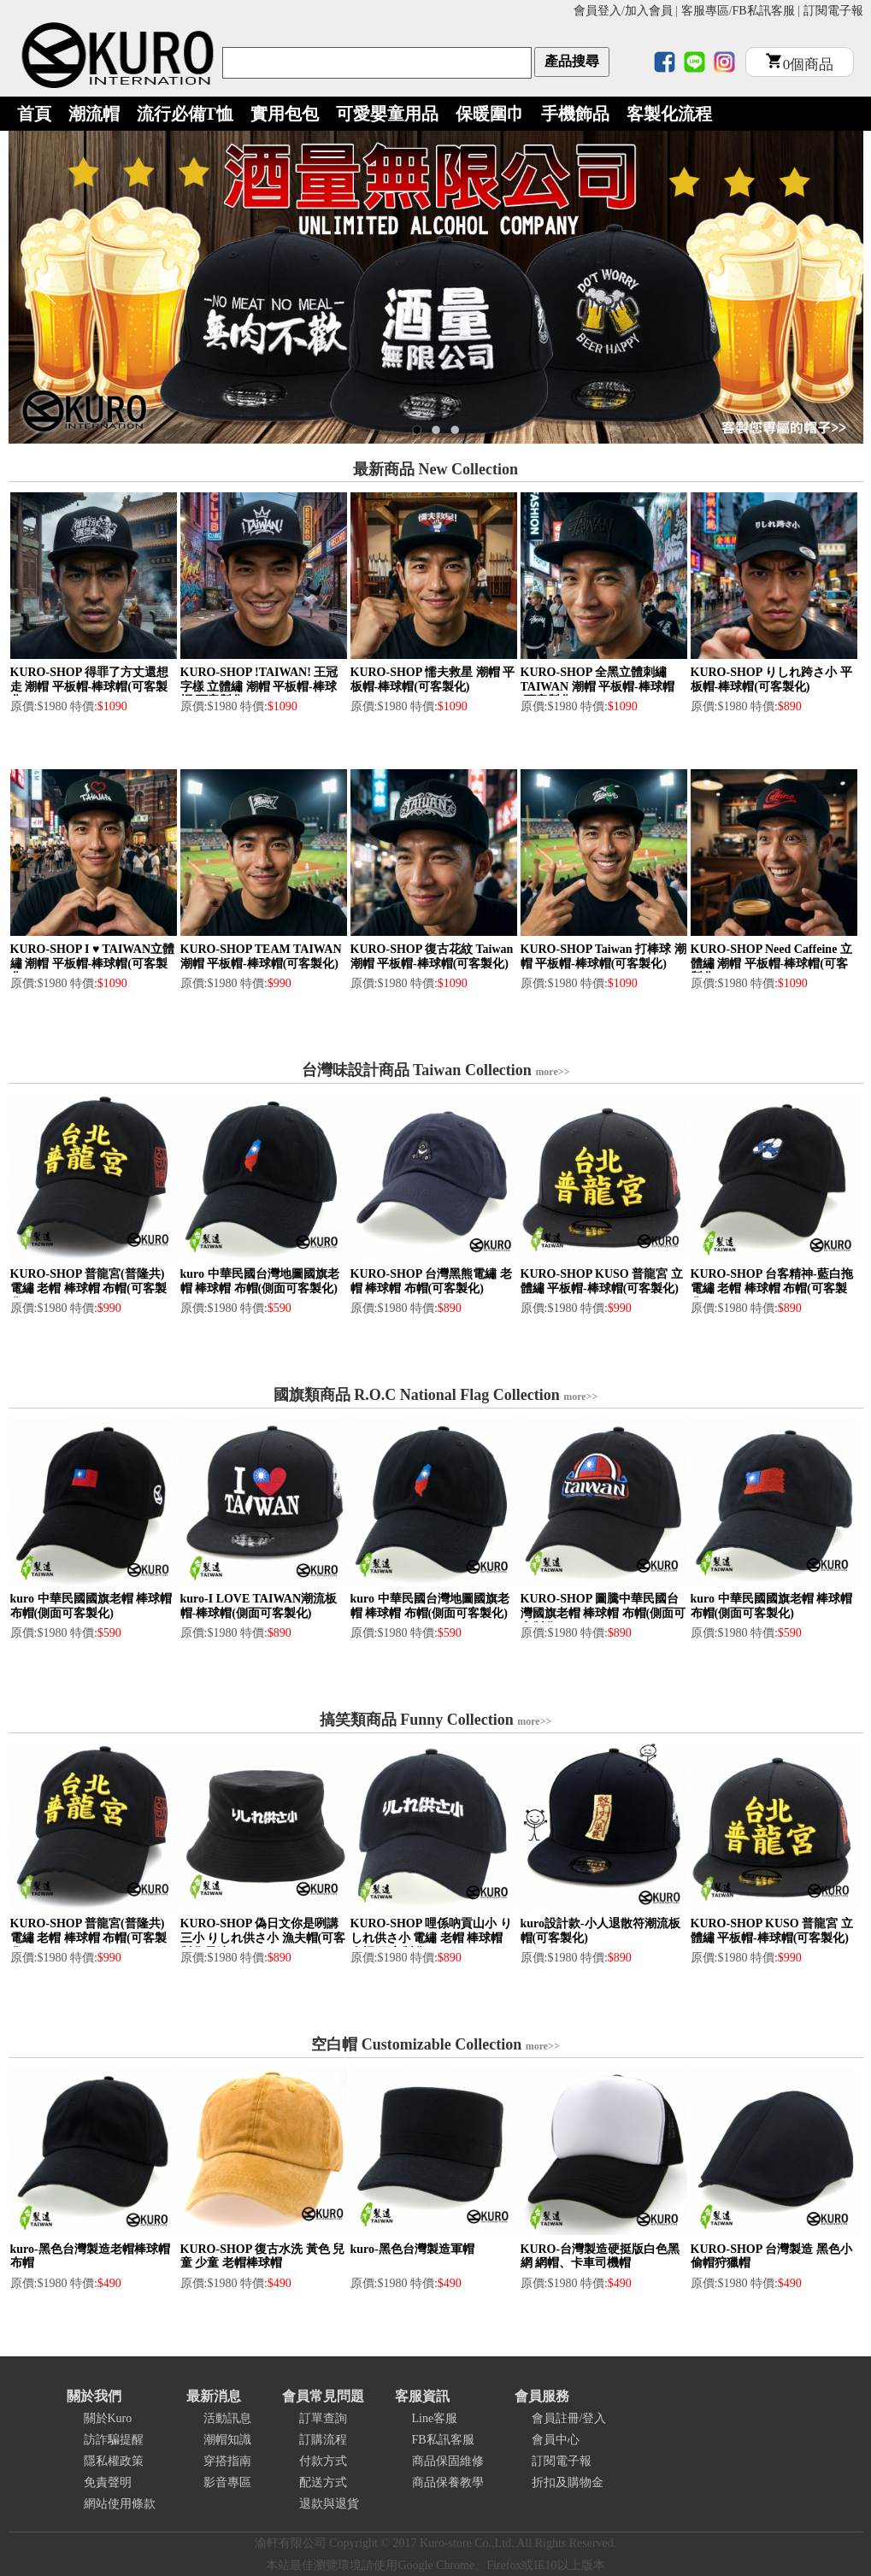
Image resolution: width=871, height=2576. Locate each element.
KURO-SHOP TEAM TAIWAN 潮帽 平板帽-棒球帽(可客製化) (261, 956)
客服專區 (705, 10)
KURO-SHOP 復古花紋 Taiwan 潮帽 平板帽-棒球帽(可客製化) (432, 956)
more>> (552, 1072)
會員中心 (556, 2439)
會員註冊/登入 (569, 2418)
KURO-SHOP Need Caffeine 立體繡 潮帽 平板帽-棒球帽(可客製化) (771, 964)
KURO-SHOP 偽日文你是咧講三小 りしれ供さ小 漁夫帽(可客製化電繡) (263, 1938)
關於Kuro (108, 2418)
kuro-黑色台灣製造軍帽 (412, 2249)
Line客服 (435, 2418)
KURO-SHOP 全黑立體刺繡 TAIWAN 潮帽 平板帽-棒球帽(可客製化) (597, 687)
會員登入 (597, 10)
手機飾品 (575, 113)
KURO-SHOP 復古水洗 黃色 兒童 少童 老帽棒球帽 (262, 2256)
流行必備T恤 (185, 113)
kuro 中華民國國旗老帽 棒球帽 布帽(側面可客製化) (91, 1606)
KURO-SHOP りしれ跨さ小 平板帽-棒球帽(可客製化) (771, 679)
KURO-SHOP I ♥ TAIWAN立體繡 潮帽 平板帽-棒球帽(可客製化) (92, 964)
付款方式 (323, 2461)
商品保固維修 (448, 2461)
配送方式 (323, 2482)
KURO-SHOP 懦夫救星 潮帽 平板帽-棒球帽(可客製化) (432, 679)
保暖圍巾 (490, 113)
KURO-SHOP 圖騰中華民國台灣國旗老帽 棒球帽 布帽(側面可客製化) (603, 1613)
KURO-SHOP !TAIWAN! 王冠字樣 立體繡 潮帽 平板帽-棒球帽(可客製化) (259, 687)
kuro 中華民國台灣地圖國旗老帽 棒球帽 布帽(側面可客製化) (259, 1281)
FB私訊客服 (764, 10)
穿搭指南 (227, 2461)
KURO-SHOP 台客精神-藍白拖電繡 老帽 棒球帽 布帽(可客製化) (772, 1288)
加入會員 (649, 10)
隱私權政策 (114, 2461)
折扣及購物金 (567, 2482)
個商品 (800, 64)
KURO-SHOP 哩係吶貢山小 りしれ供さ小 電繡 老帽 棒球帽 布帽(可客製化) (431, 1938)
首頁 (34, 113)
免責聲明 (108, 2482)
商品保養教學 (448, 2482)
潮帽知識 (227, 2439)
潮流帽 (94, 113)
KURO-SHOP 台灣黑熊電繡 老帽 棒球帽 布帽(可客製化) (431, 1281)
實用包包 (284, 113)
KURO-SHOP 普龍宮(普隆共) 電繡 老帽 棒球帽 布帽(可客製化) (88, 1288)
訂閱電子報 (833, 10)
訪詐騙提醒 (114, 2439)
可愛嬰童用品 (387, 113)
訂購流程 (323, 2439)
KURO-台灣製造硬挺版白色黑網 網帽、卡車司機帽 (600, 2256)
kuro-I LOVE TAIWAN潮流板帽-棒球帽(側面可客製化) (259, 1606)
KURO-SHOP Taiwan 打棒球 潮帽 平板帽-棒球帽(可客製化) (603, 956)
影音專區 (227, 2482)
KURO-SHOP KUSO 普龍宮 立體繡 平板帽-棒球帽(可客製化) (602, 1281)
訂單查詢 (323, 2418)
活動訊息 (227, 2418)
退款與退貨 (329, 2503)
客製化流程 (669, 113)
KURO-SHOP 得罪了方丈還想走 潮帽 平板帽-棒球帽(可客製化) (89, 687)
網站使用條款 (120, 2503)
